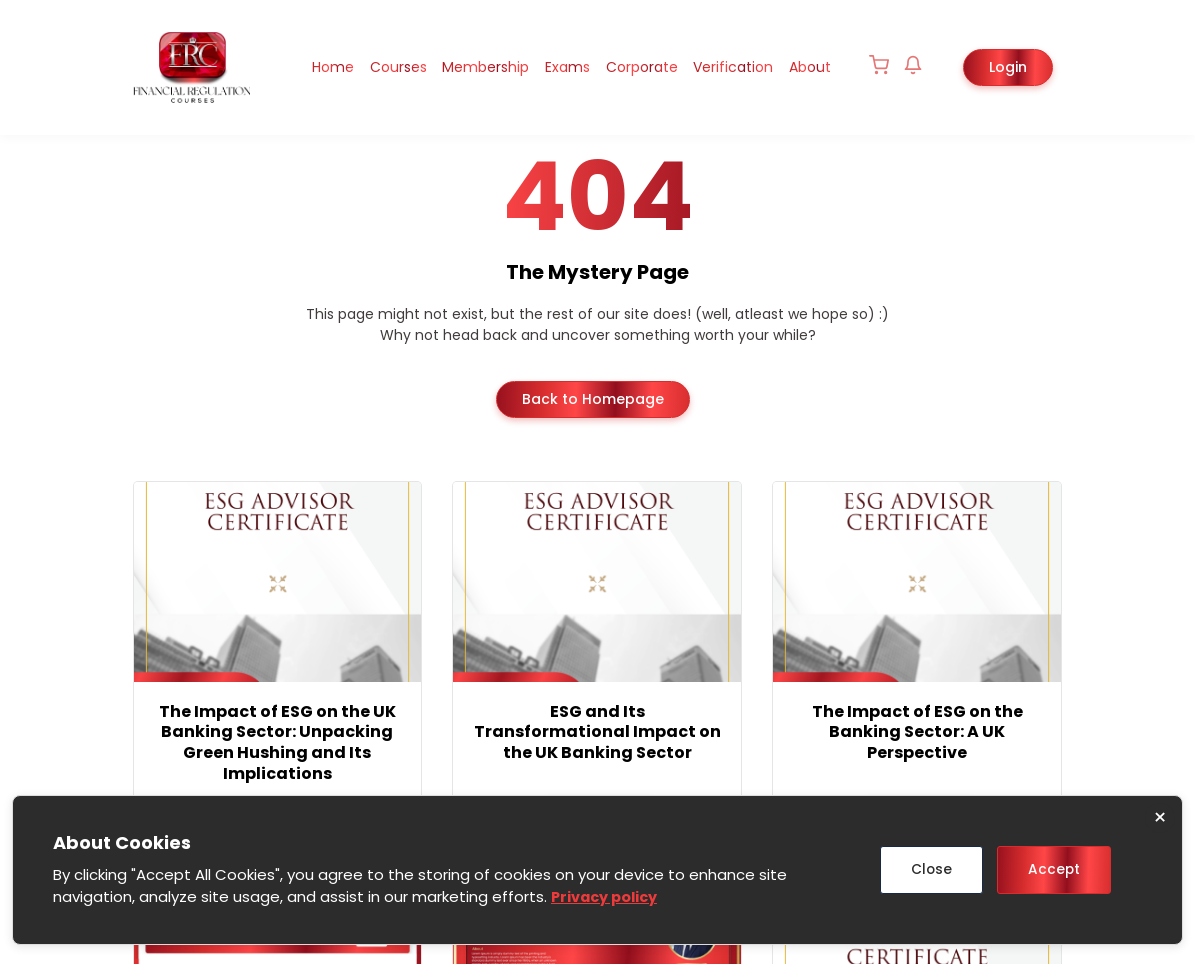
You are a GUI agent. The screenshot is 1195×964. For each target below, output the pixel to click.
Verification (727, 67)
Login (1008, 67)
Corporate (631, 67)
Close (925, 870)
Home (305, 67)
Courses (374, 67)
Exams (552, 67)
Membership (466, 67)
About (808, 67)
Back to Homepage (593, 398)
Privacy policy (607, 897)
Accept (1052, 870)
